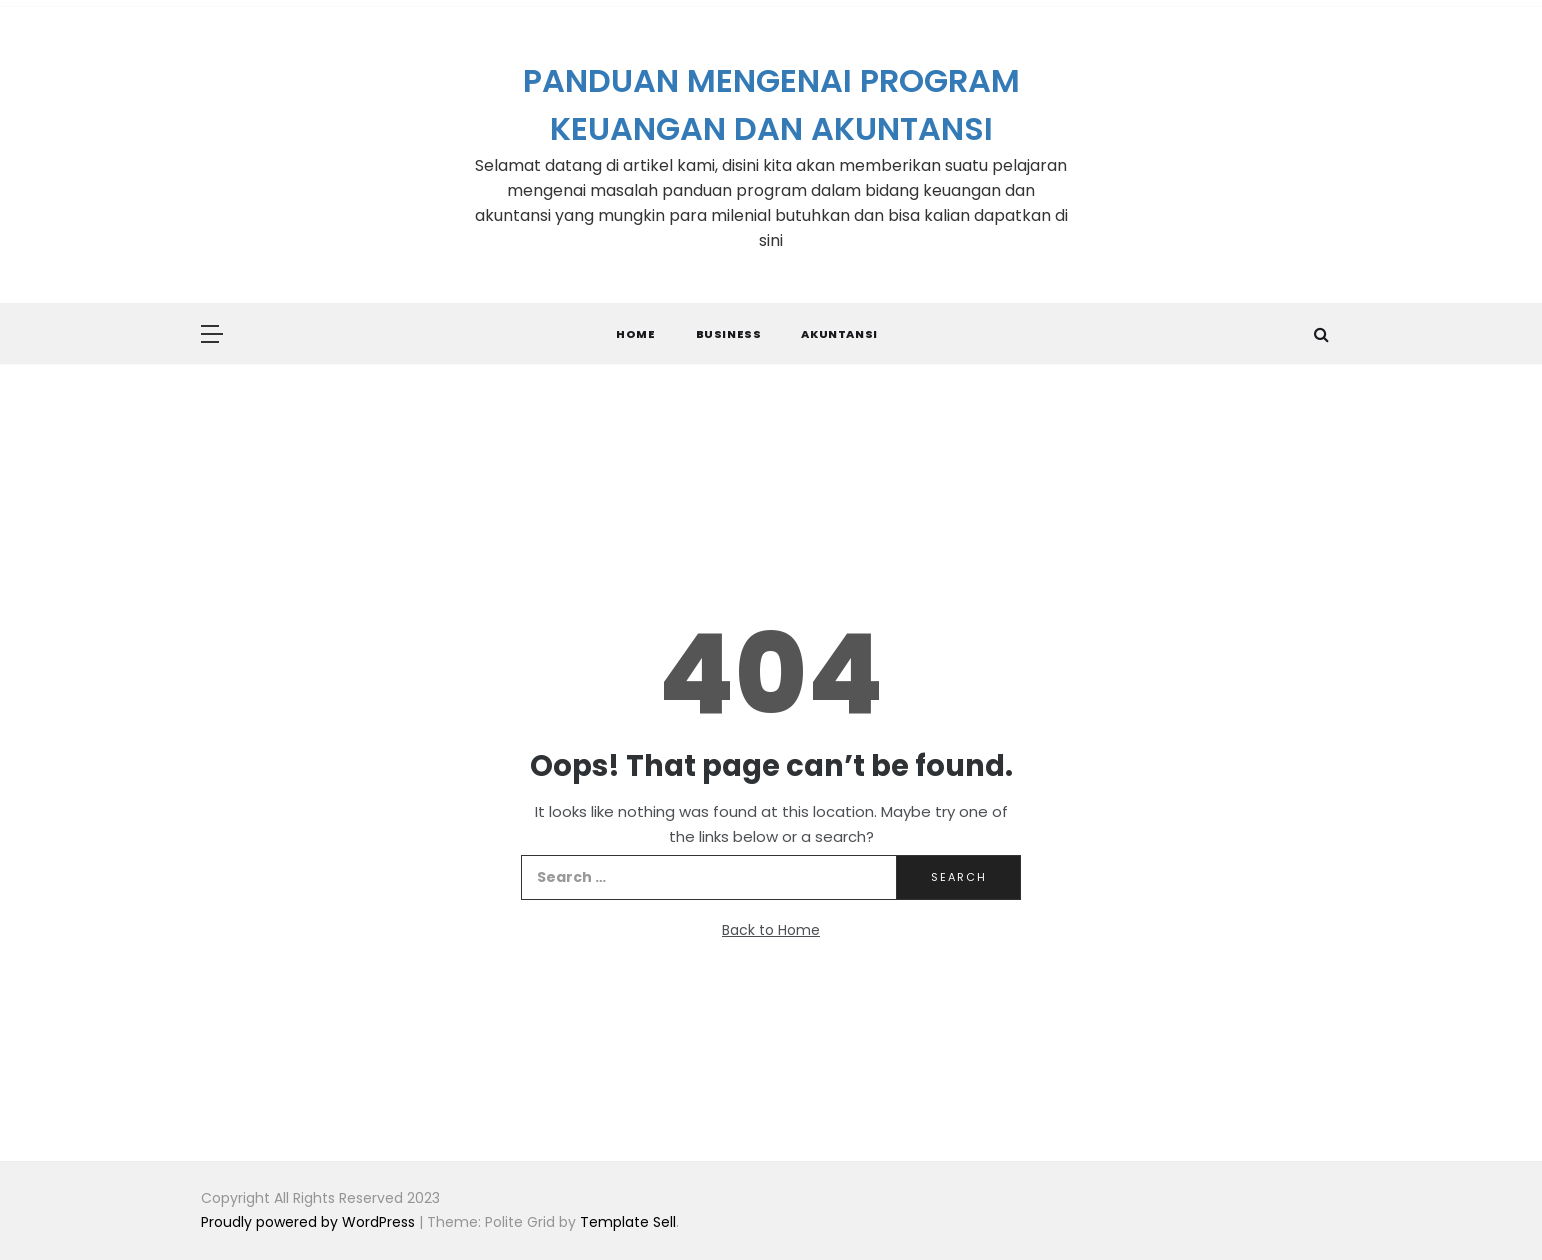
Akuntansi (839, 334)
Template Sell (628, 1222)
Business (729, 334)
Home (635, 334)
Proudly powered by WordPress (310, 1222)
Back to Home (771, 930)
